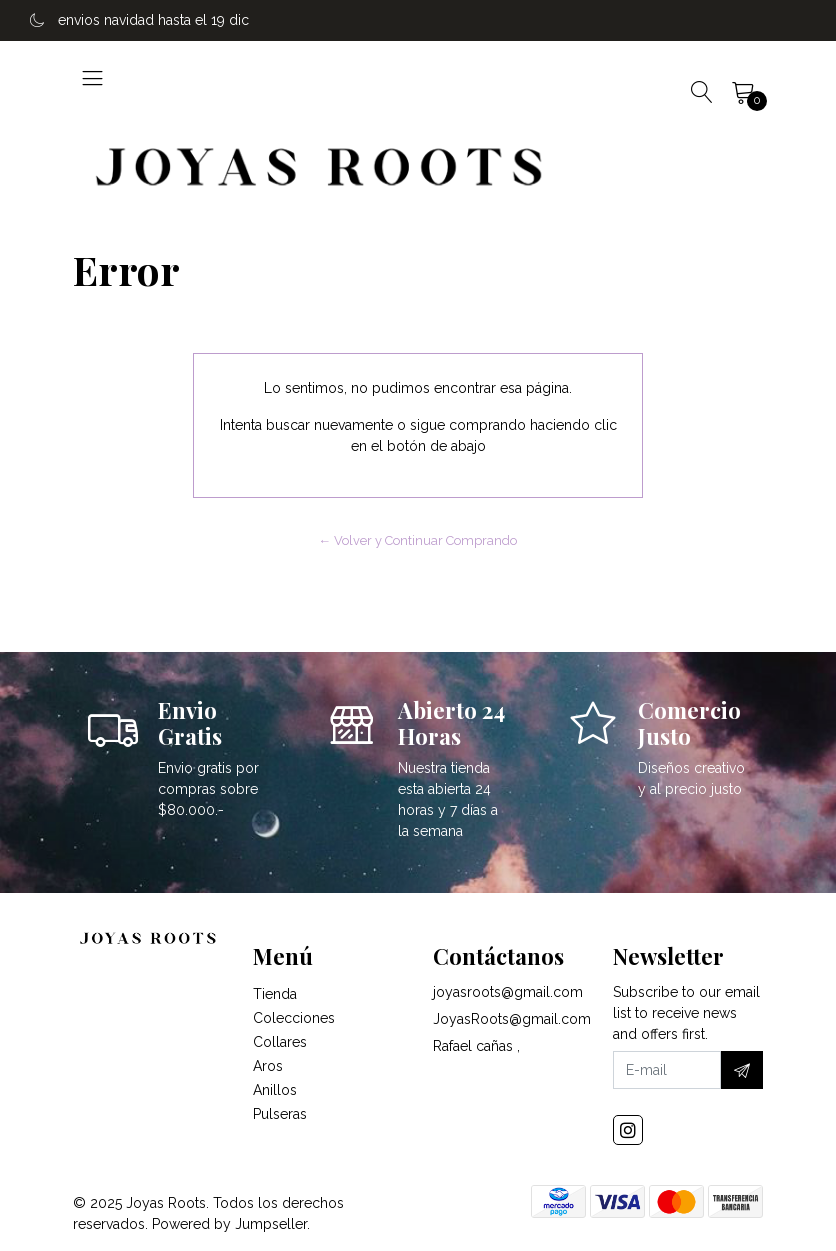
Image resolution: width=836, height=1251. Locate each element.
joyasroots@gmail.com (508, 992)
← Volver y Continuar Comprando (418, 540)
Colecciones (294, 1018)
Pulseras (280, 1114)
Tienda (275, 994)
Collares (280, 1042)
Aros (268, 1066)
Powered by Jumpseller (229, 1224)
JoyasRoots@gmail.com (512, 1019)
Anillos (275, 1090)
